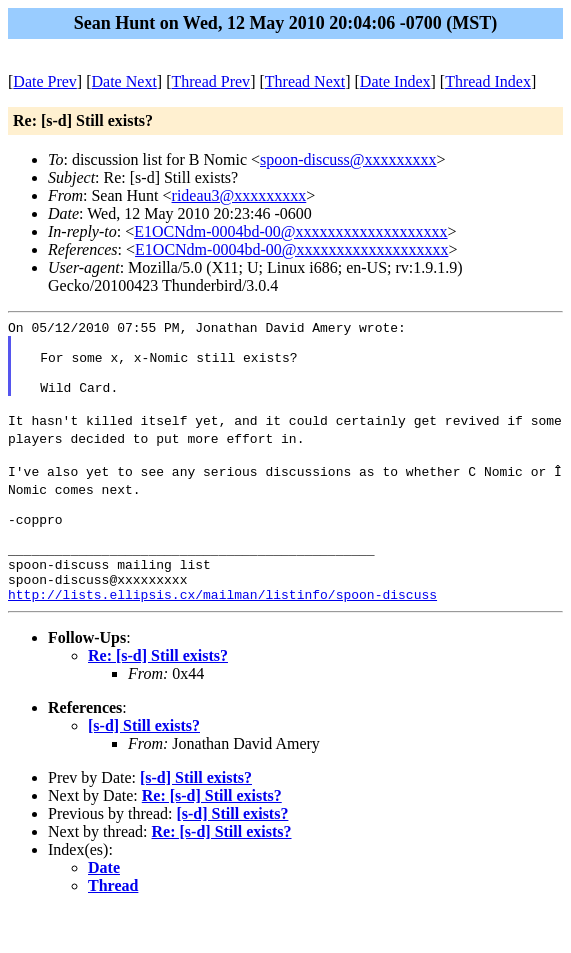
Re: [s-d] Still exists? (158, 697)
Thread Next (305, 81)
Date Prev (45, 81)
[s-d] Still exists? (144, 767)
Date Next (124, 81)
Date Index (395, 81)
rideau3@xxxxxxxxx (239, 195)
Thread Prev (210, 81)
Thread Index (488, 81)
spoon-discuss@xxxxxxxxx (348, 159)
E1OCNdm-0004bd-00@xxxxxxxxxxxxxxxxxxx (290, 231)
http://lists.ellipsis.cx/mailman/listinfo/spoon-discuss (222, 636)
